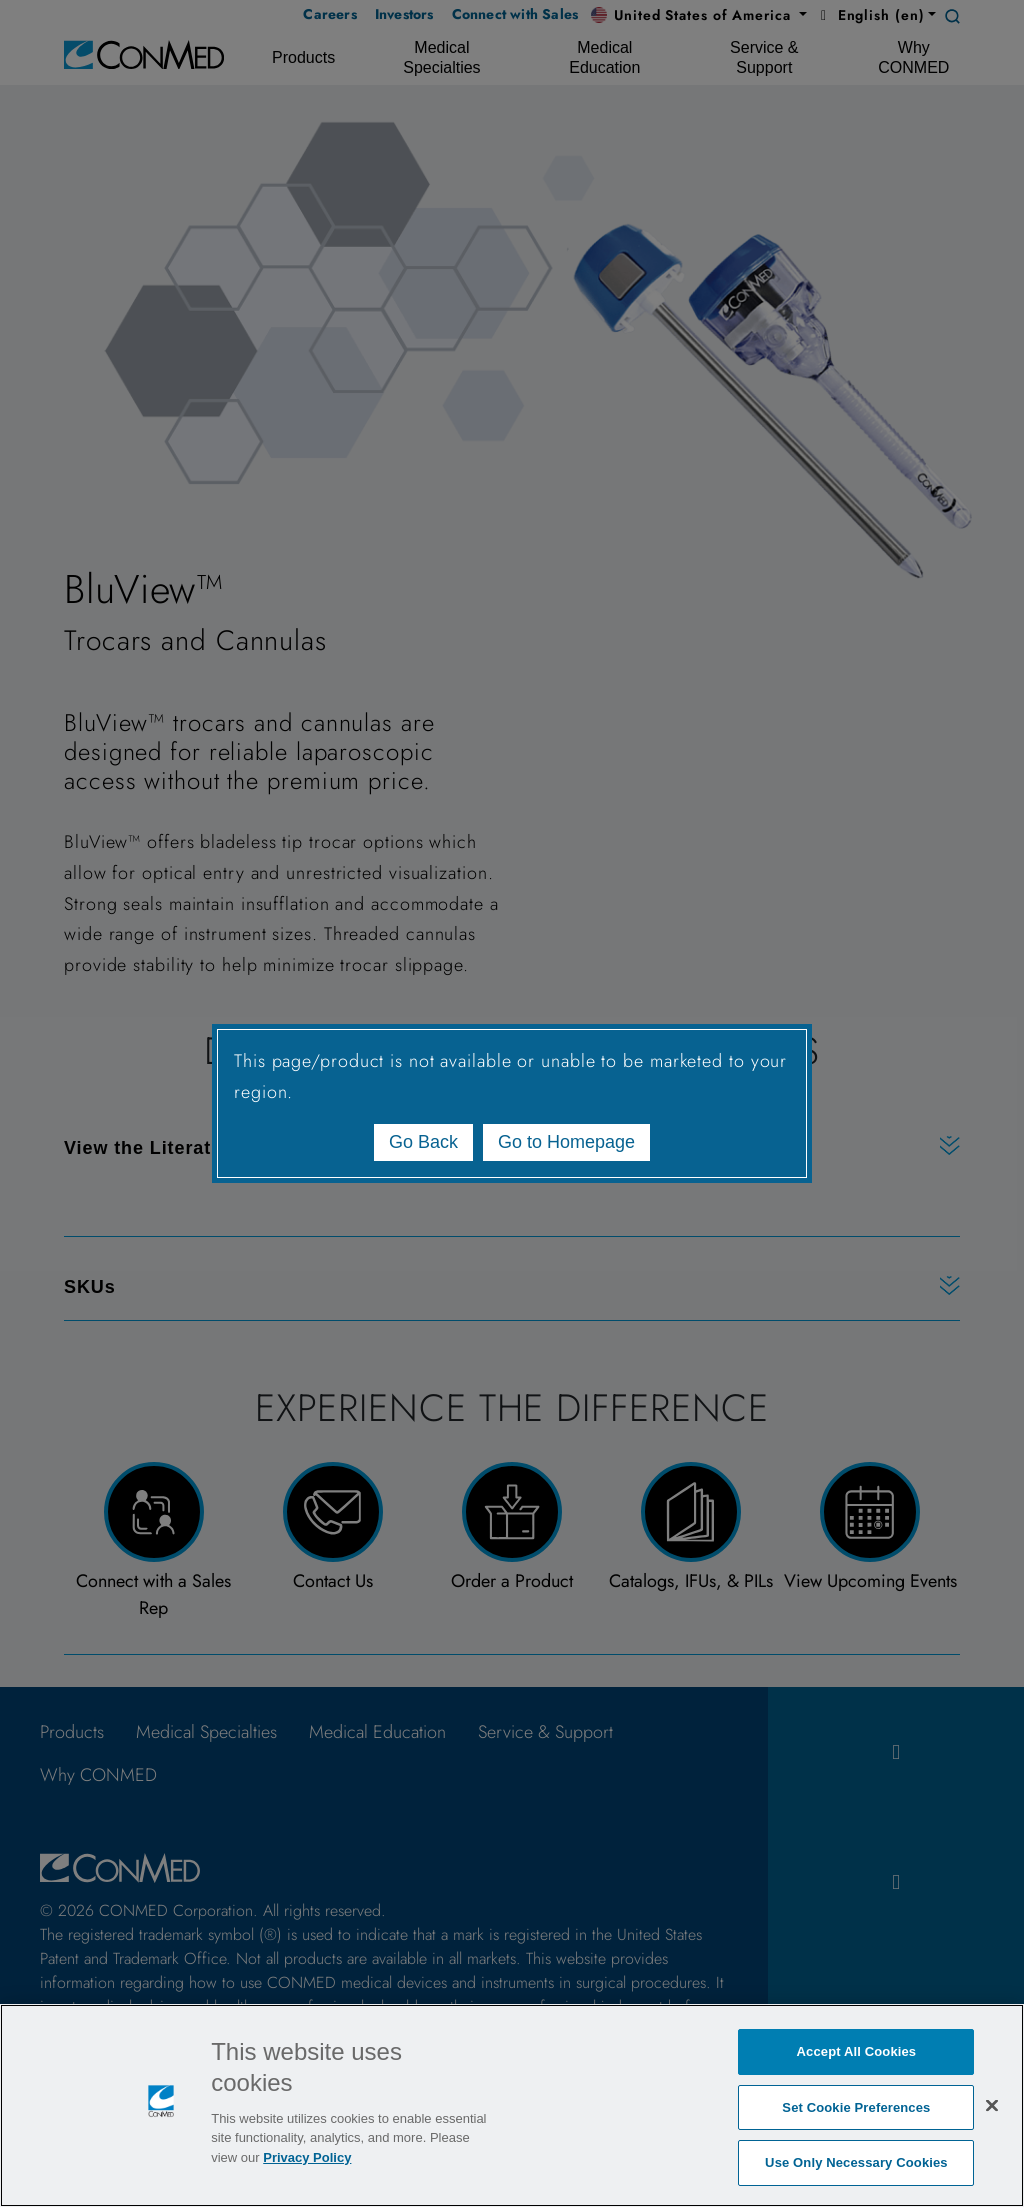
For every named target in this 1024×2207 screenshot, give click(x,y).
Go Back (423, 1142)
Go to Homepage (566, 1142)
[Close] (992, 2105)
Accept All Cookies (857, 2051)
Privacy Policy (307, 2157)
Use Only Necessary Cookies (856, 2162)
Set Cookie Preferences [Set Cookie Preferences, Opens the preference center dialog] (856, 2107)
